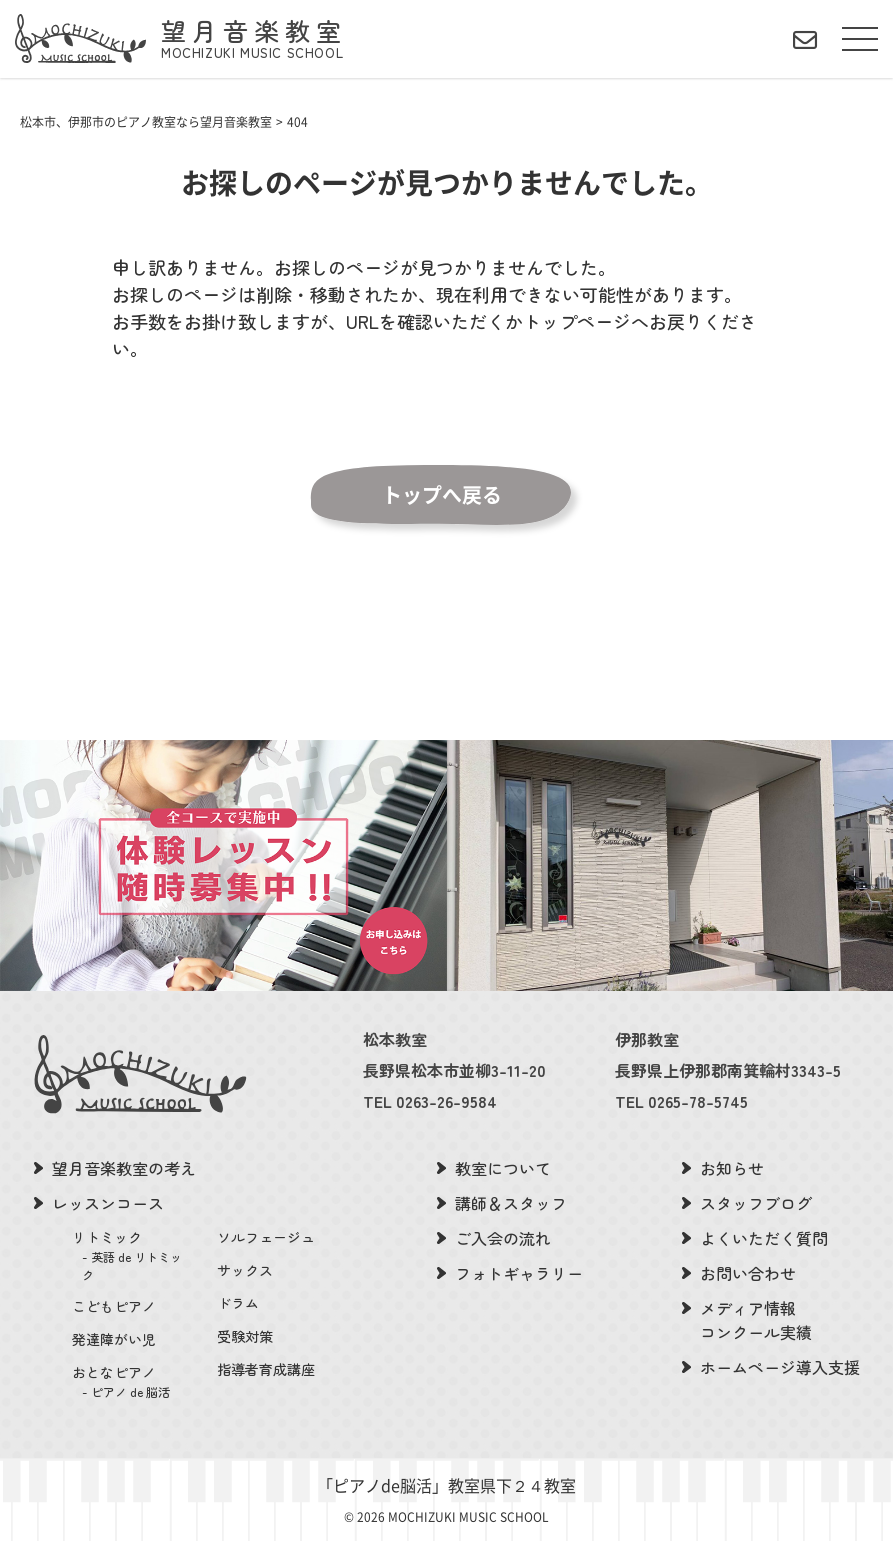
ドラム (238, 1303)
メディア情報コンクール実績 (756, 1320)
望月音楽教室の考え (124, 1168)
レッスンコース (108, 1203)
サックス (245, 1270)
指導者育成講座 (266, 1369)
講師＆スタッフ (511, 1203)
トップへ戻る (442, 495)
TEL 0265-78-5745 (681, 1101)
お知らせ (732, 1168)
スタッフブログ (756, 1203)
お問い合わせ (748, 1273)
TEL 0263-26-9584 (430, 1101)
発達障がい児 (114, 1339)
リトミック (132, 1255)
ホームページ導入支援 (780, 1367)
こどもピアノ (114, 1306)
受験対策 (245, 1336)
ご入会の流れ (503, 1238)
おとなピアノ (132, 1381)
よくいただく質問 (764, 1238)
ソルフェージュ (266, 1237)
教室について (503, 1168)
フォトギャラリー (519, 1273)
